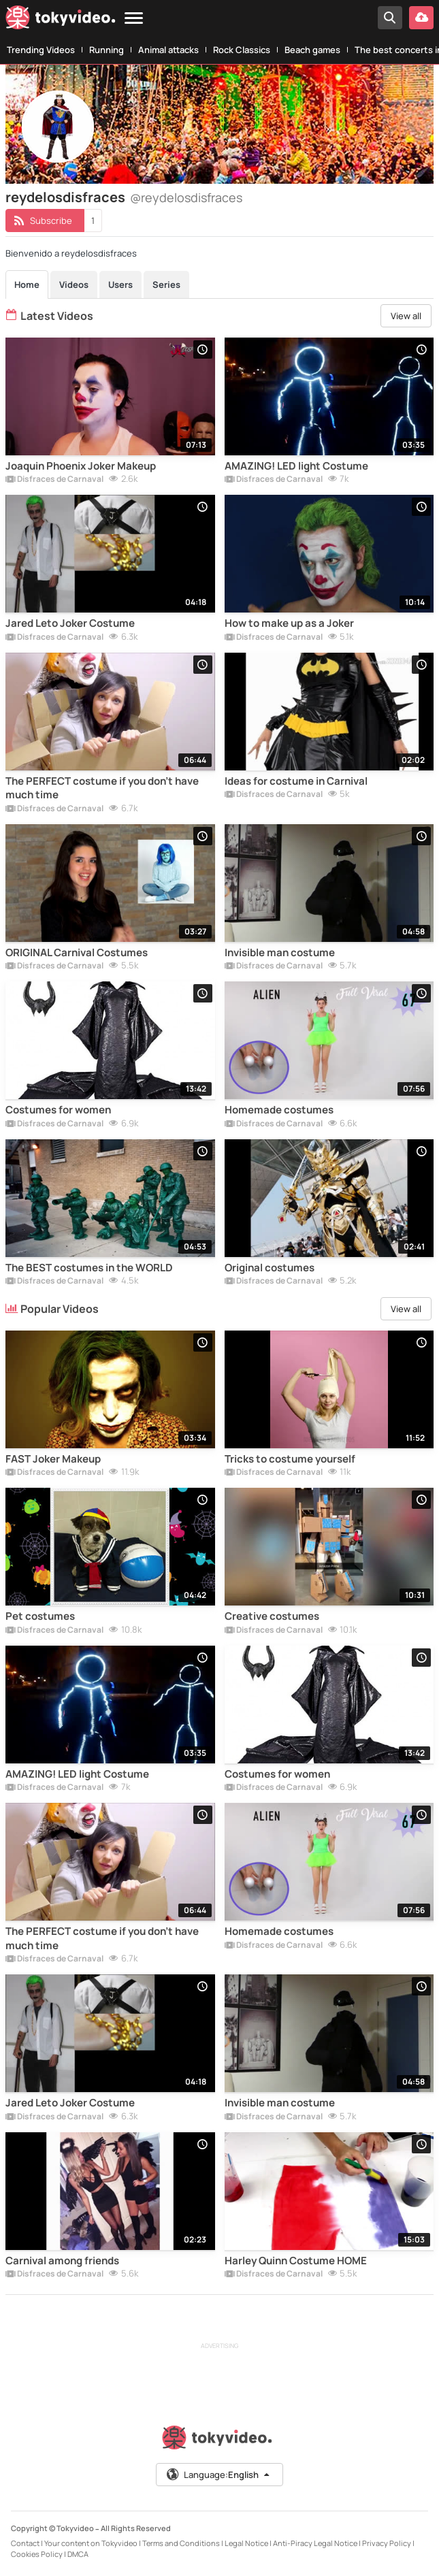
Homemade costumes (279, 1110)
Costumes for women (58, 1110)
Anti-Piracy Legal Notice (315, 2543)
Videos (73, 284)
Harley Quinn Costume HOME (296, 2261)
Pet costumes (40, 1616)
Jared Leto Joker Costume (70, 623)
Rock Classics (241, 50)
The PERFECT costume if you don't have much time (102, 788)
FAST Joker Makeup (53, 1459)
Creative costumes (272, 1616)
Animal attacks (168, 50)
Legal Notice (246, 2543)
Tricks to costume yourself (290, 1459)
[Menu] (133, 18)
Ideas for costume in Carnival (296, 781)
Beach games (312, 50)
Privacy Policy (386, 2543)
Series (166, 284)
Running (106, 50)
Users (120, 284)
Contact (25, 2543)
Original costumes (269, 1268)
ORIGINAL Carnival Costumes (76, 953)
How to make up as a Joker (289, 623)
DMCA (77, 2554)
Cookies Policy (37, 2554)
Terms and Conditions (181, 2543)
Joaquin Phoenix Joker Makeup (80, 466)
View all (406, 316)
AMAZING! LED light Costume (296, 466)
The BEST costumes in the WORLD (89, 1268)
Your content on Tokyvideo (90, 2543)
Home (26, 284)
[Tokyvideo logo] (60, 20)
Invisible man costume (280, 953)
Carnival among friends (62, 2261)
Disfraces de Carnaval (54, 480)
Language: (218, 2474)
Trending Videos (41, 50)
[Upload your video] (421, 17)
